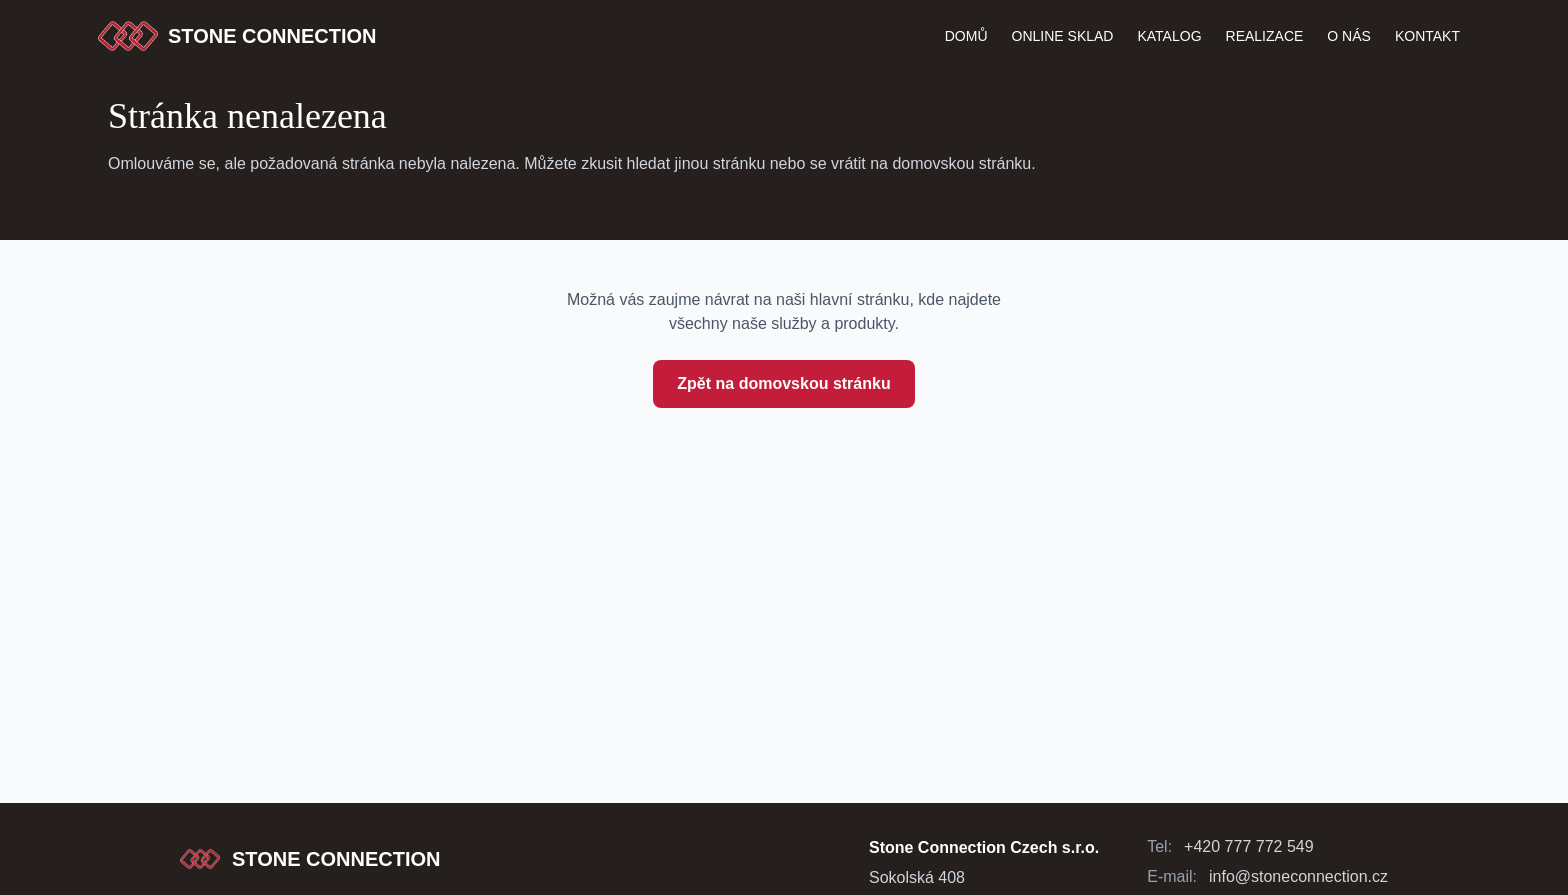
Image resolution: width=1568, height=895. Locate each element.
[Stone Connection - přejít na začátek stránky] (310, 859)
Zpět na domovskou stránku (783, 383)
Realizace (1265, 36)
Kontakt (1427, 36)
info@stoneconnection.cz (1298, 876)
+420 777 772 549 (1248, 846)
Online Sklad (1063, 36)
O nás (1349, 36)
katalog (1169, 36)
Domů (966, 36)
